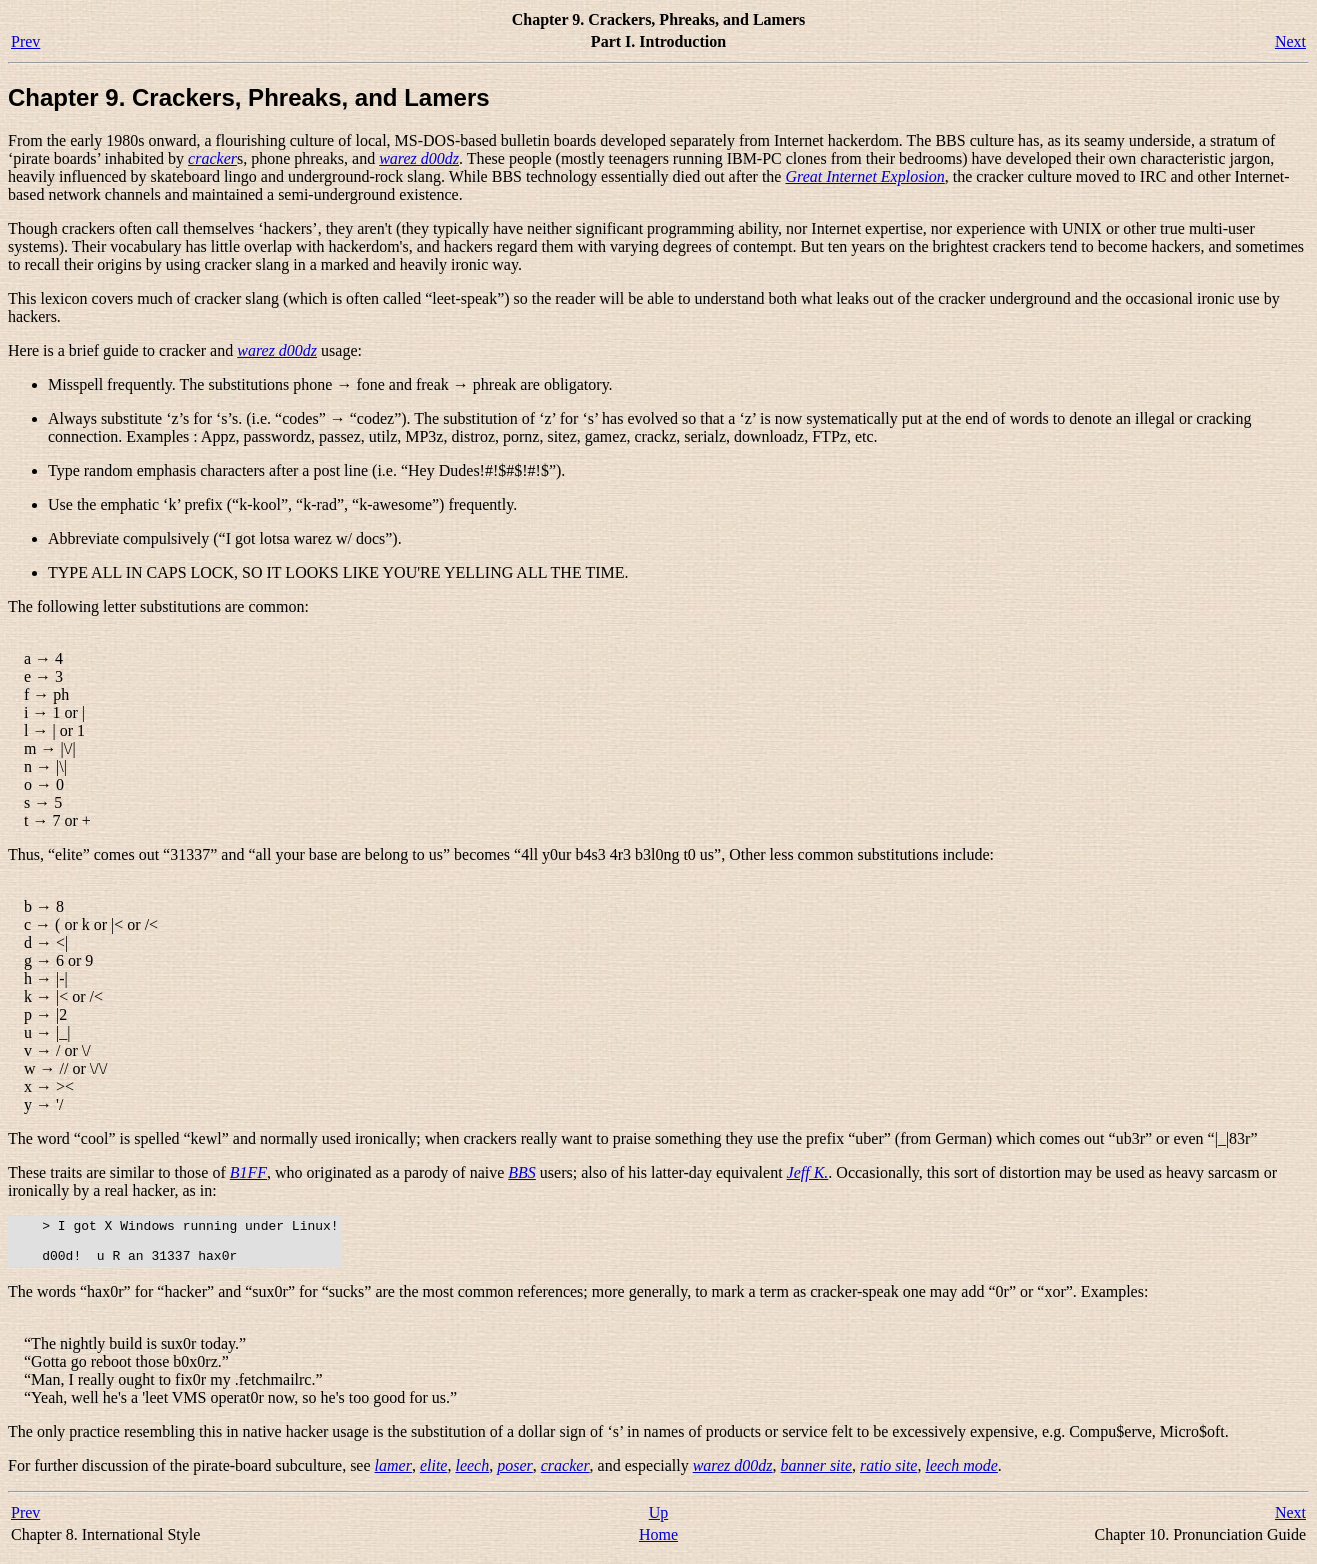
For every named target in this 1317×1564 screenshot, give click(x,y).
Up (659, 1521)
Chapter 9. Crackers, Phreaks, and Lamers (249, 97)
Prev (25, 41)
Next (1290, 41)
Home (658, 1543)
